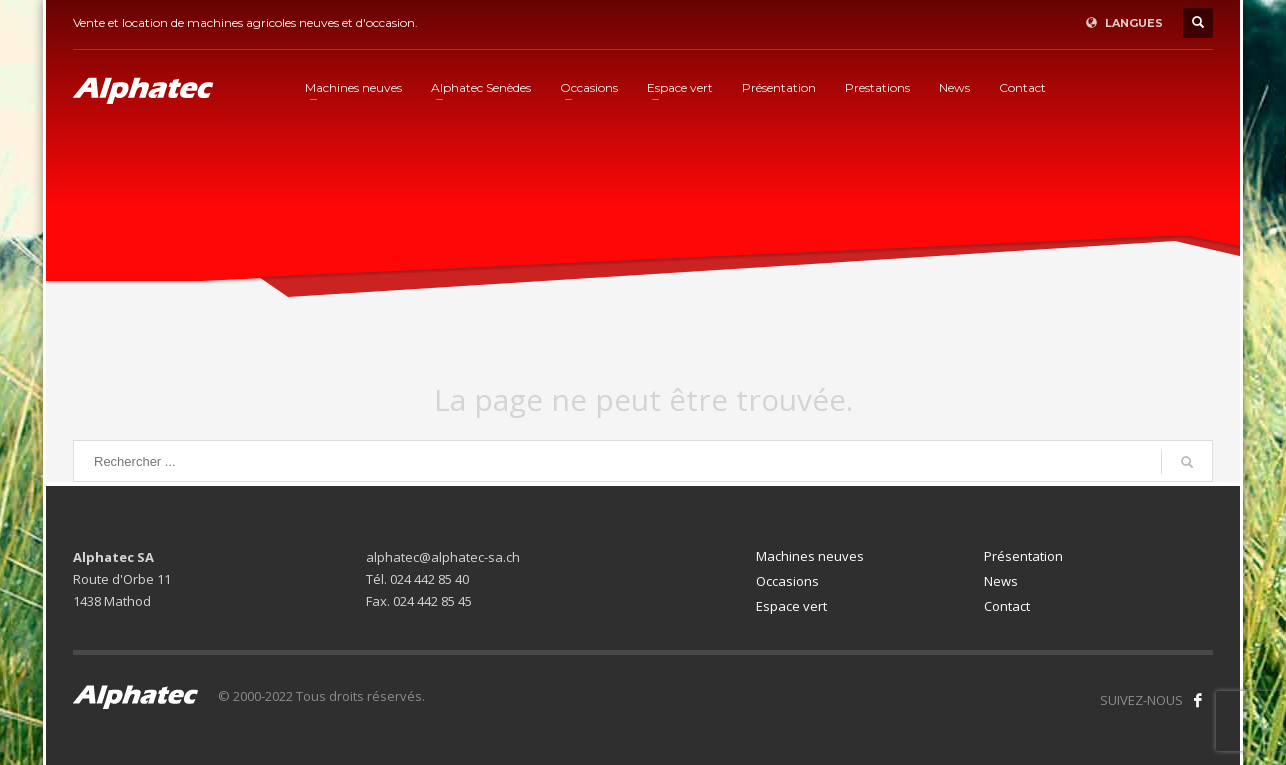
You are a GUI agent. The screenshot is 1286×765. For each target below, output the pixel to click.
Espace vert (791, 606)
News (1001, 581)
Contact (1007, 606)
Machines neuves (810, 556)
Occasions (787, 581)
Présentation (1023, 556)
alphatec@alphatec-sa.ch (443, 557)
